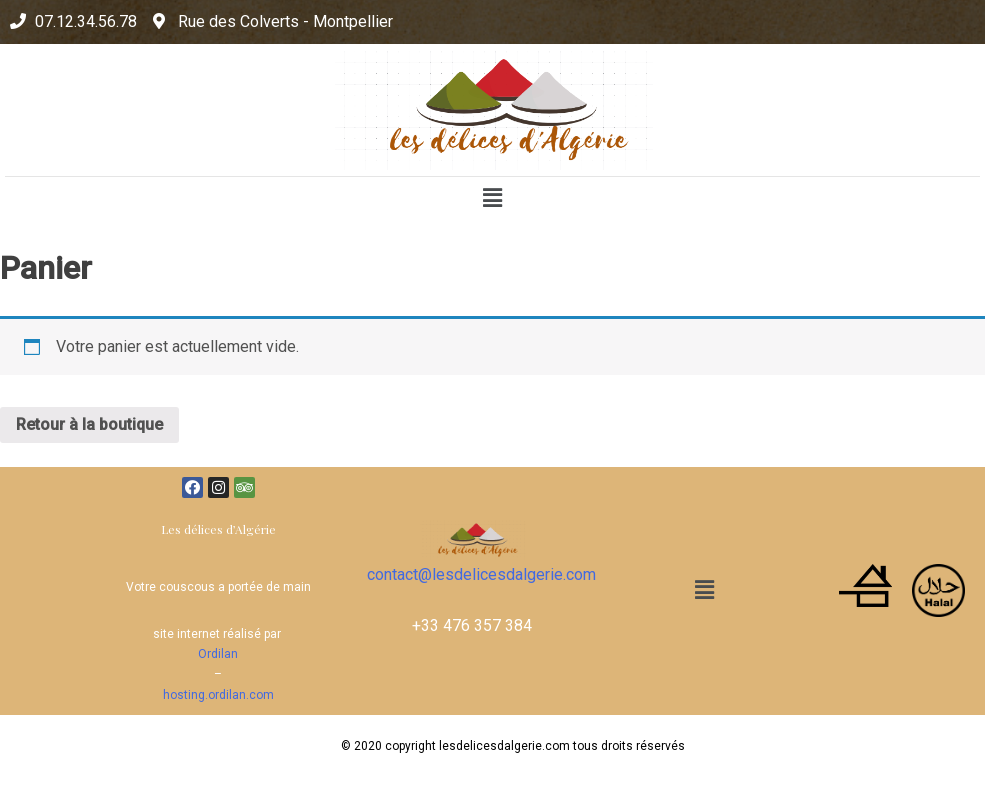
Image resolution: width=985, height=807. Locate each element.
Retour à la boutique (89, 424)
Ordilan (218, 654)
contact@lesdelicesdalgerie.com (481, 574)
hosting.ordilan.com (218, 695)
